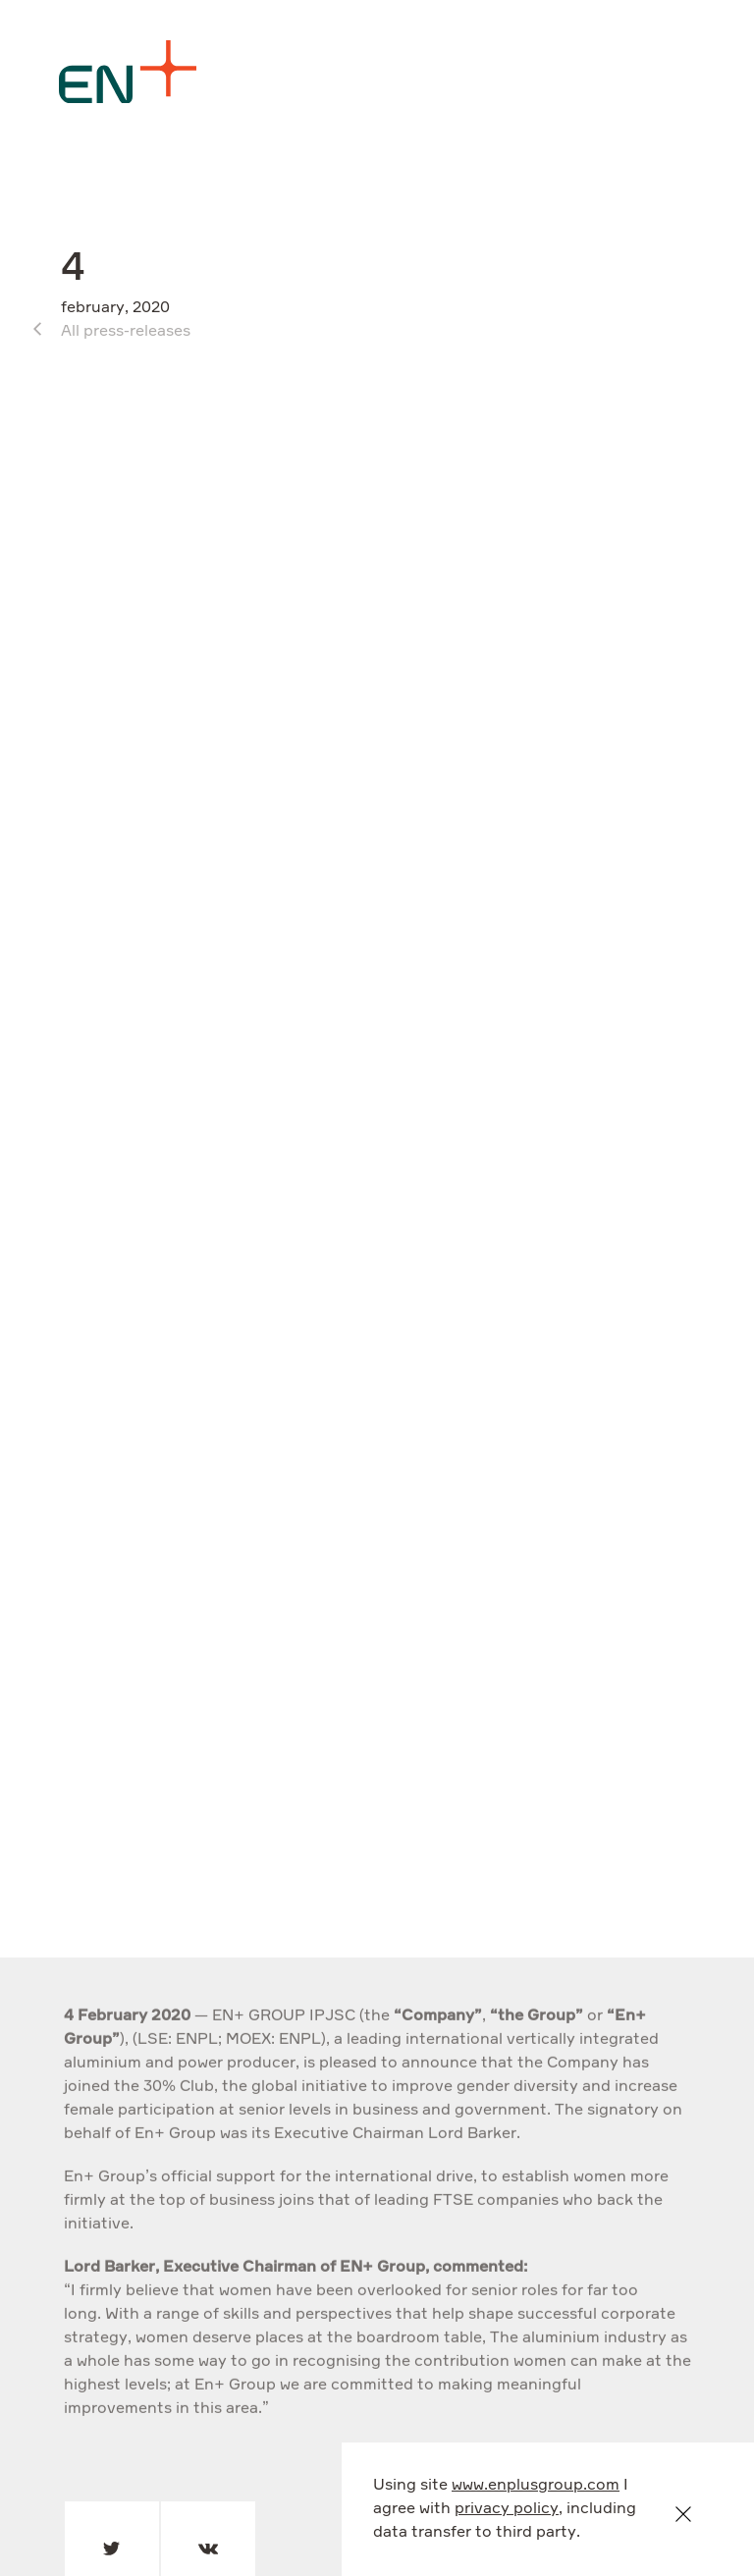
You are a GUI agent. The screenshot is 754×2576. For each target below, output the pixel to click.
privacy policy (507, 2509)
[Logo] (127, 72)
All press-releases (125, 332)
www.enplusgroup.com (535, 2486)
